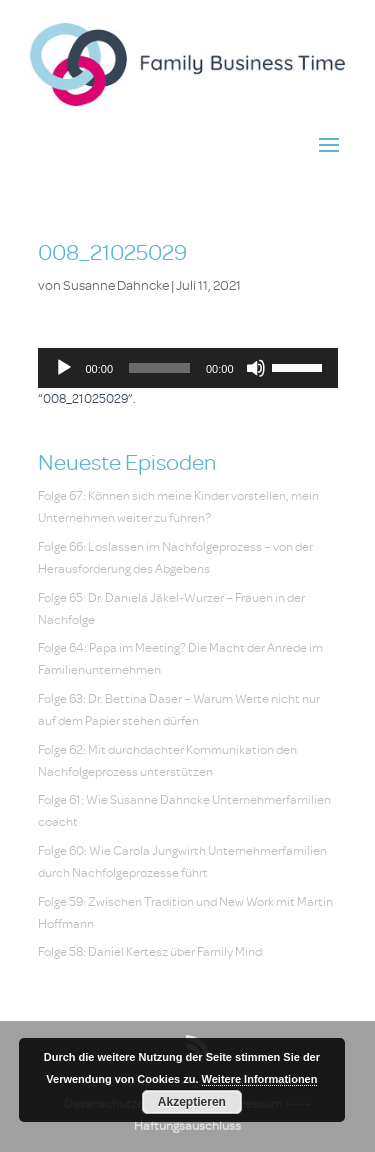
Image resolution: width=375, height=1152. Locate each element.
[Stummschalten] (256, 368)
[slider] (159, 368)
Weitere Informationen (260, 1079)
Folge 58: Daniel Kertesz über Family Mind (150, 951)
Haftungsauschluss (187, 1125)
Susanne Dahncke (116, 285)
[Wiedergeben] (64, 368)
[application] (188, 368)
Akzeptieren (192, 1102)
